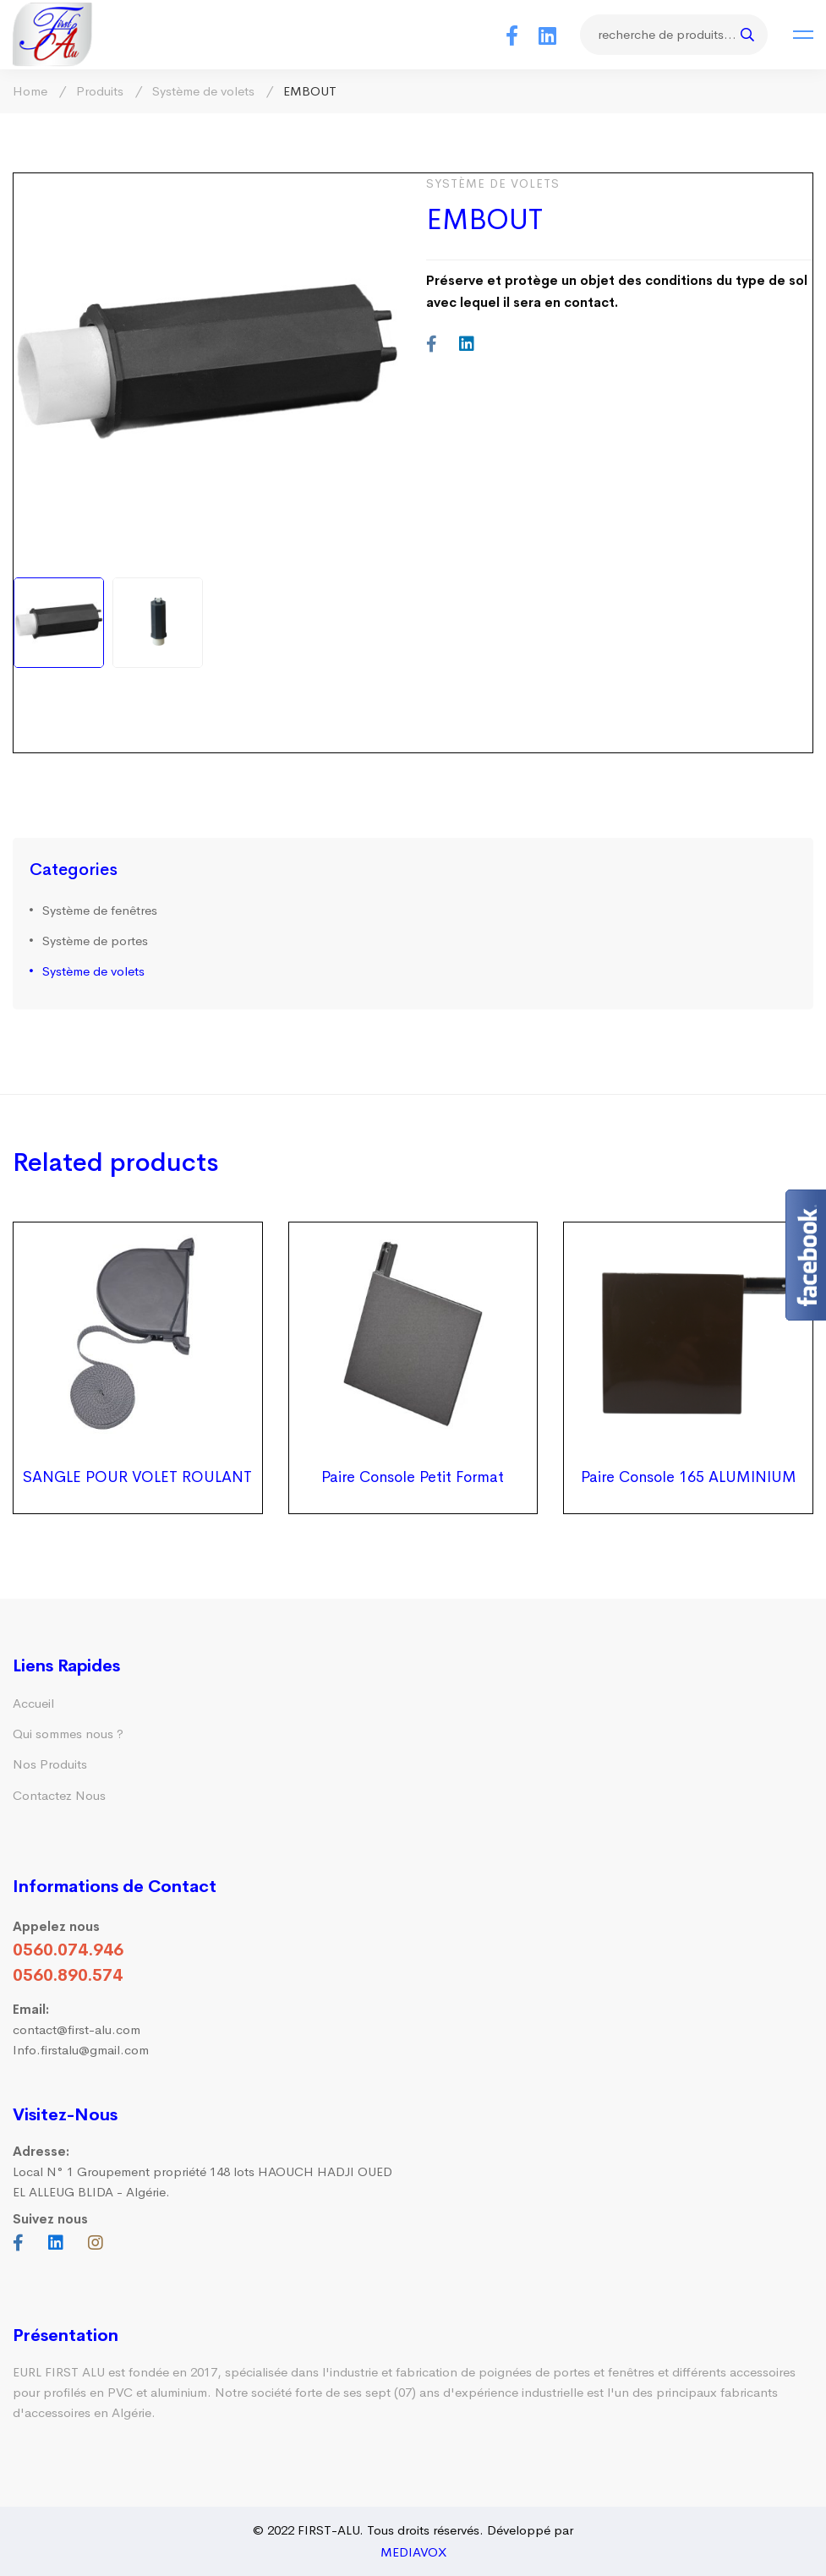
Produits (99, 91)
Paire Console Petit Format (412, 1477)
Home (30, 91)
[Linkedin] (547, 34)
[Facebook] (512, 34)
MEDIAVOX (413, 2552)
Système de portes (95, 941)
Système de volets (203, 91)
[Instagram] (95, 2243)
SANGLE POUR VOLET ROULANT (137, 1477)
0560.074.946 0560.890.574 (68, 1962)
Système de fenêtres (99, 910)
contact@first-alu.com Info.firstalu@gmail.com (81, 2029)
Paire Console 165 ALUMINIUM (688, 1477)
